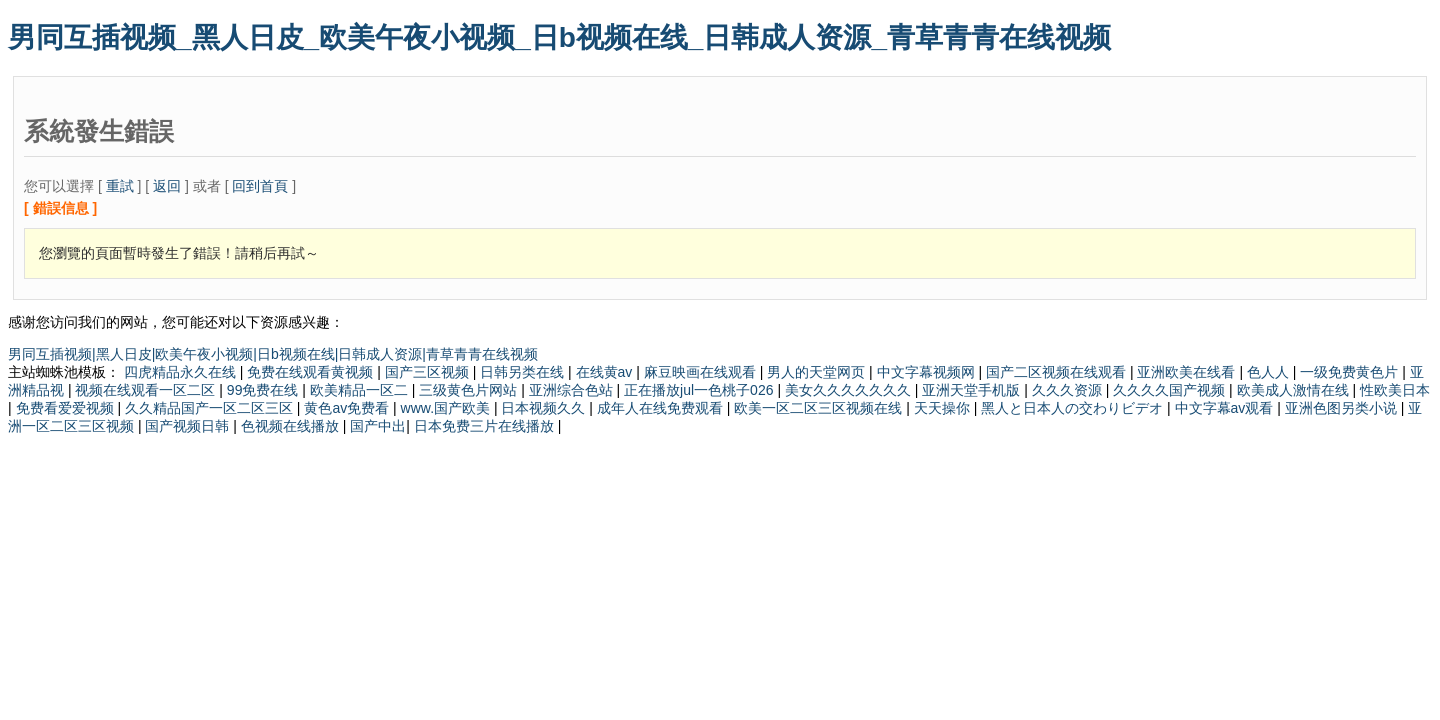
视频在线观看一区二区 (147, 390)
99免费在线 (264, 390)
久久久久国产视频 (1171, 390)
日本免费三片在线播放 (486, 426)
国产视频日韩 (189, 426)
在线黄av (606, 372)
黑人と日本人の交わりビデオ (1074, 408)
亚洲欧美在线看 (1188, 372)
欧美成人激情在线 (1295, 390)
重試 (120, 186)
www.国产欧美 (447, 408)
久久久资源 (1069, 390)
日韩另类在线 (524, 372)
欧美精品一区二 (361, 390)
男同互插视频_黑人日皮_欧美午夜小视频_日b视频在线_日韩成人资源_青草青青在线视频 (559, 37)
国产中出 (378, 426)
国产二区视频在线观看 (1058, 372)
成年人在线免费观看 (662, 408)
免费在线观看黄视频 (312, 372)
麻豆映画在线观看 (702, 372)
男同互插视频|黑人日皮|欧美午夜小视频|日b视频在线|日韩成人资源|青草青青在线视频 (273, 354)
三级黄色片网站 (470, 390)
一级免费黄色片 (1351, 372)
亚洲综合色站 (573, 390)
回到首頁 (260, 186)
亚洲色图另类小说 (1343, 408)
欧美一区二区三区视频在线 (820, 408)
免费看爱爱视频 (67, 408)
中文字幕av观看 (1226, 408)
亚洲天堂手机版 (973, 390)
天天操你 (944, 408)
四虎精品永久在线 (182, 372)
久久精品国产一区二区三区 (211, 408)
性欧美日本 (1395, 390)
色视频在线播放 (292, 426)
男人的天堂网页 (818, 372)
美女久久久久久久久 (850, 390)
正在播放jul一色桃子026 (700, 390)
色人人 (1270, 372)
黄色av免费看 (348, 408)
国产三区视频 (429, 372)
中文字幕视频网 (928, 372)
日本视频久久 (545, 408)
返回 (167, 186)
